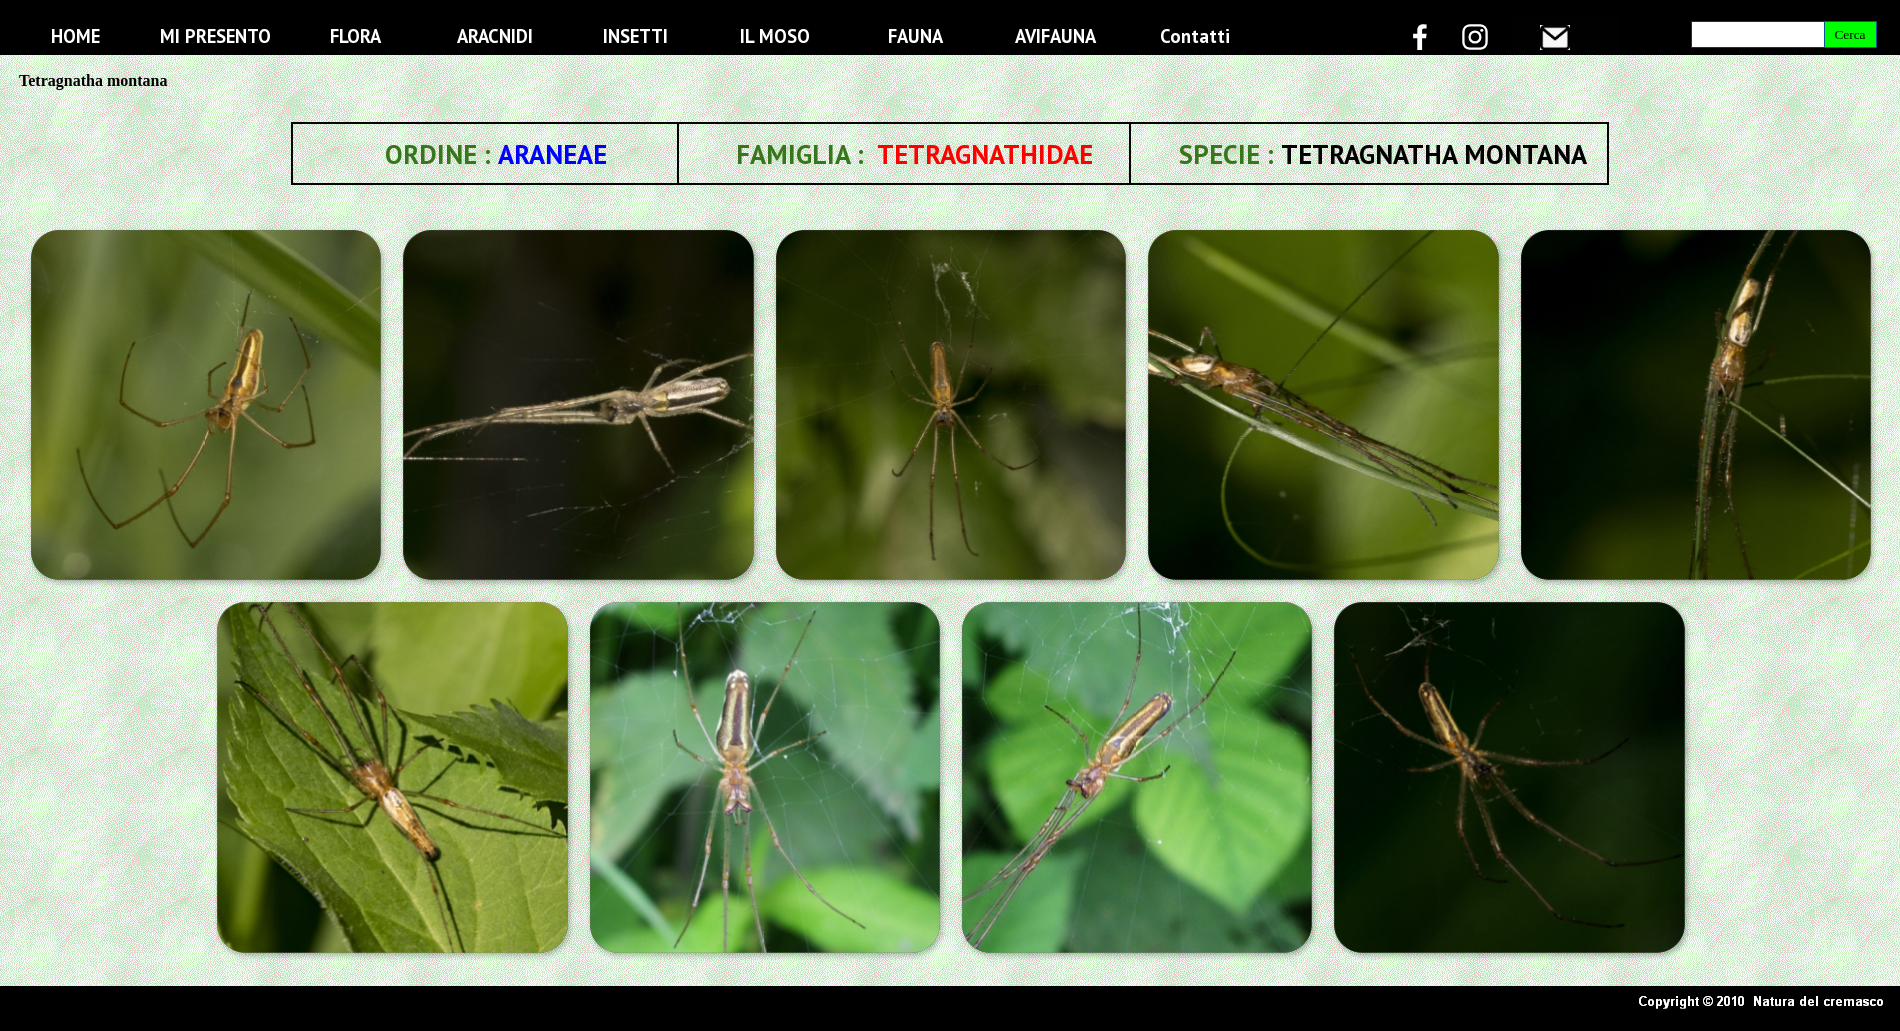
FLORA (355, 36)
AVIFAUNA (1055, 36)
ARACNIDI (495, 36)
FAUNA (915, 36)
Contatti (1195, 36)
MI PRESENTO (215, 36)
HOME (75, 36)
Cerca (1849, 34)
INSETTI (635, 36)
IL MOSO (775, 36)
